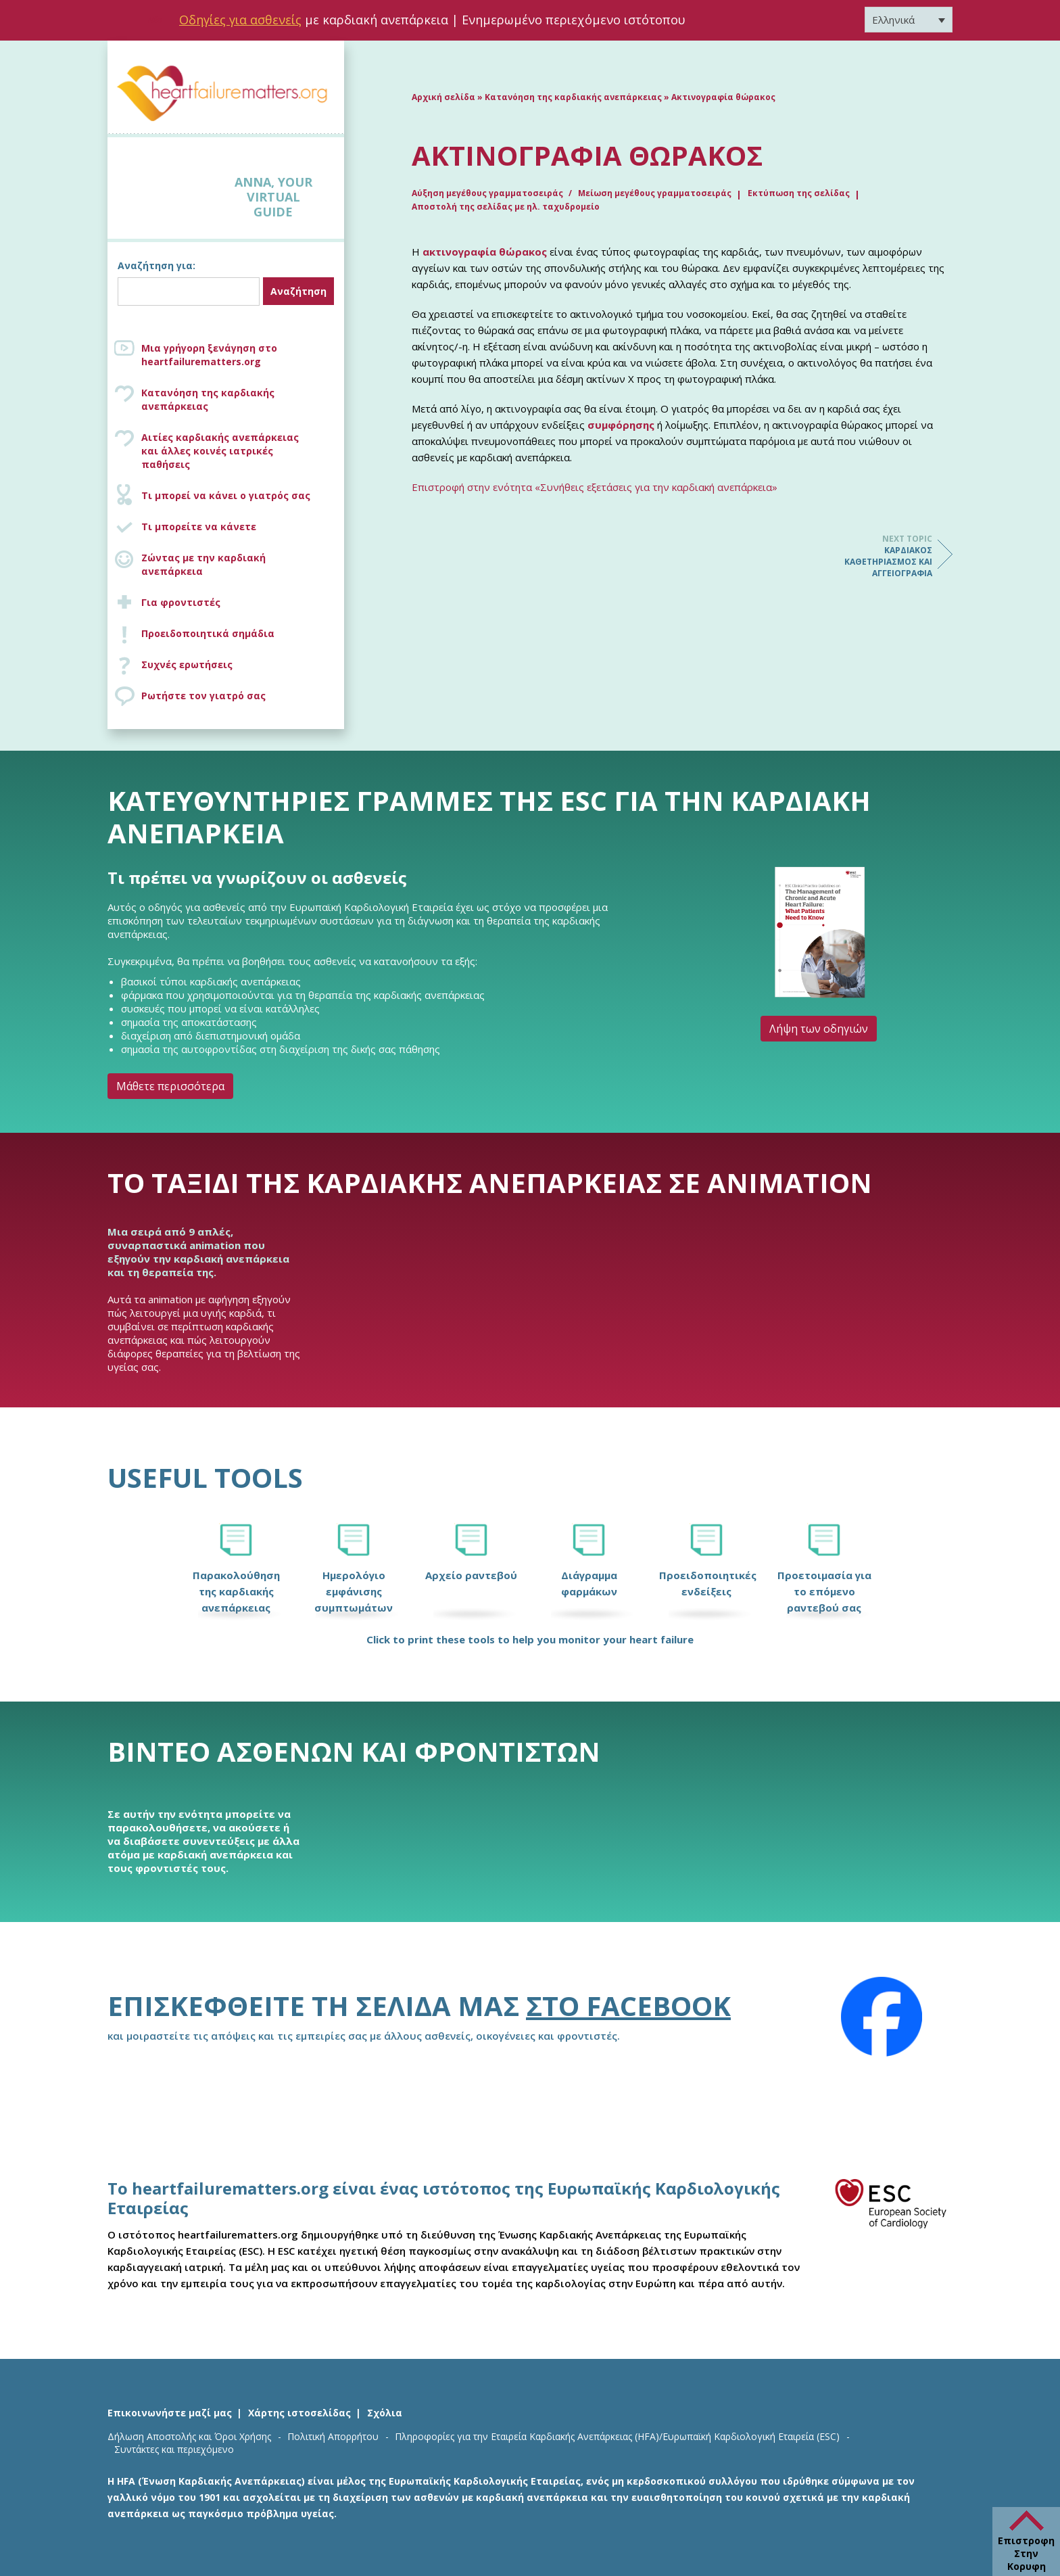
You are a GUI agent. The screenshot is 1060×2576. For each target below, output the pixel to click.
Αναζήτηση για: (156, 265)
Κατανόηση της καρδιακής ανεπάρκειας (207, 399)
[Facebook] (881, 2016)
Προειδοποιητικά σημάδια (207, 633)
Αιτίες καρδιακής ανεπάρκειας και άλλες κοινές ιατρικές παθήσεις (239, 451)
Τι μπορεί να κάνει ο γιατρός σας (225, 495)
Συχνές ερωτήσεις (187, 664)
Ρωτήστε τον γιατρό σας (203, 695)
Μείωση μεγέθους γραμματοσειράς (654, 193)
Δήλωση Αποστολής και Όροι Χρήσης (189, 2436)
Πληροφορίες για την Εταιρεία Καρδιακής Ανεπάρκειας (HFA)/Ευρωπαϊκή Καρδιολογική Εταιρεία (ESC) (617, 2436)
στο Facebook (628, 2005)
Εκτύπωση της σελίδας (799, 193)
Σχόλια (384, 2412)
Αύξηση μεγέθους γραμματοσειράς (488, 193)
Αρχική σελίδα (443, 97)
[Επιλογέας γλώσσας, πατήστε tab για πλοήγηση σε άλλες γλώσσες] (909, 19)
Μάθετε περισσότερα (170, 1086)
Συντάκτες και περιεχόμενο (174, 2449)
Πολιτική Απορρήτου (333, 2436)
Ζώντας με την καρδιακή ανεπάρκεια (203, 564)
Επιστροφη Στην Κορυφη (1026, 2553)
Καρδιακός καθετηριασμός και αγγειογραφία (878, 556)
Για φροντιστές (180, 602)
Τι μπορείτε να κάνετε (198, 526)
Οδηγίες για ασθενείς (240, 19)
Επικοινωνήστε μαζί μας (169, 2412)
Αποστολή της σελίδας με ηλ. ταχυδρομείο (506, 206)
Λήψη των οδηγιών (818, 1028)
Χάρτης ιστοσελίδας (299, 2412)
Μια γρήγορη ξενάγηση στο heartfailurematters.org (209, 355)
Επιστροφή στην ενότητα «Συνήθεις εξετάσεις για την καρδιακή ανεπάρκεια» (594, 487)
